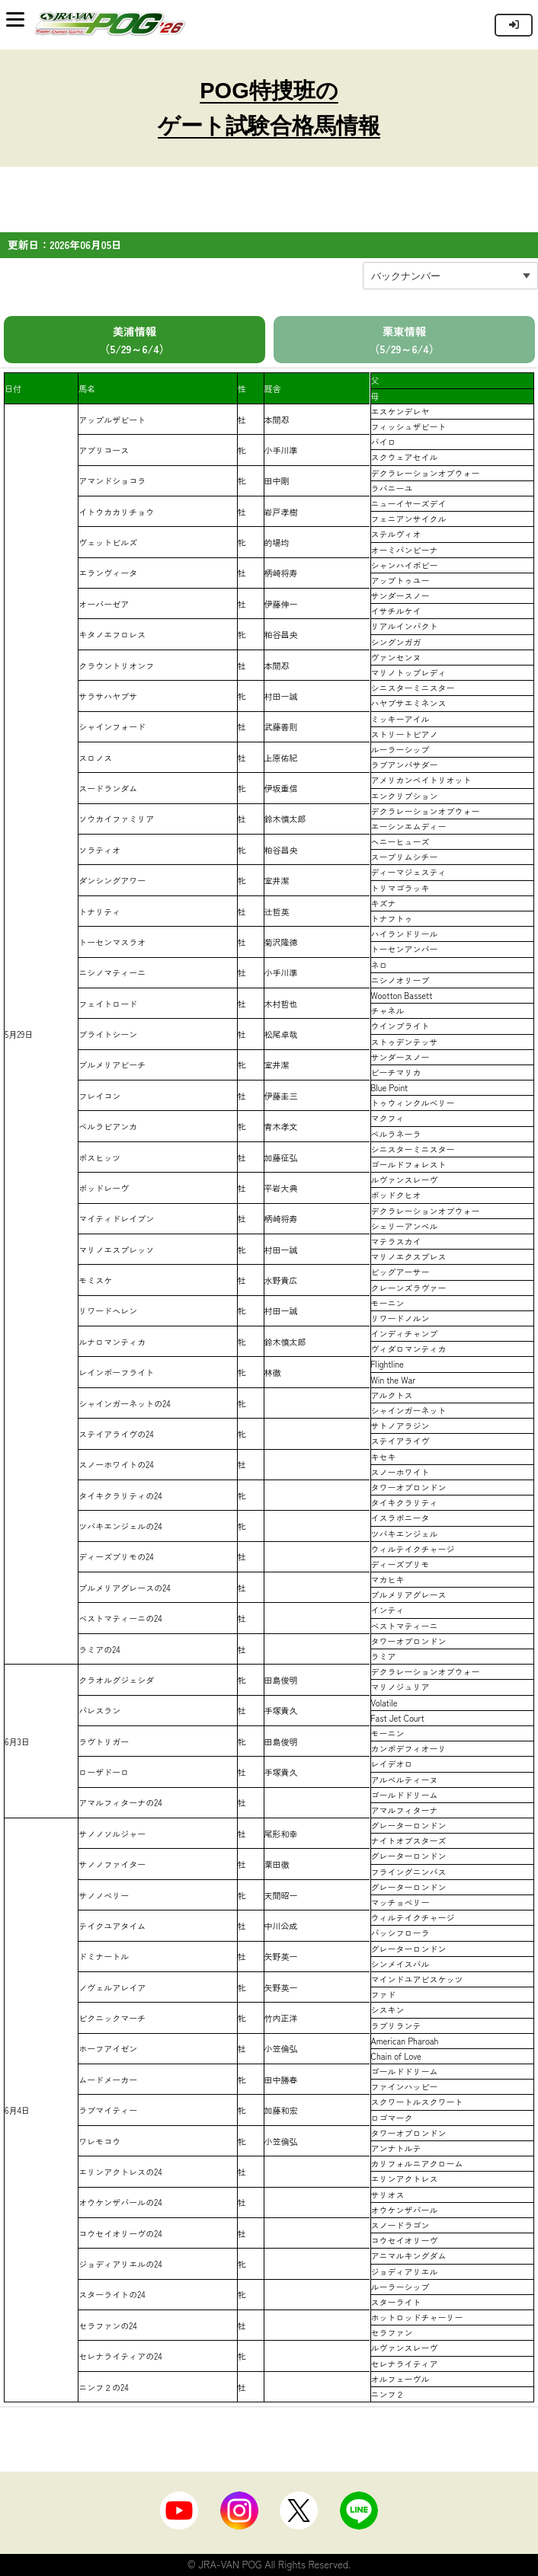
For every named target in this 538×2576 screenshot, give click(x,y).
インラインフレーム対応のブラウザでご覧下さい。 (482, 24)
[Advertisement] (269, 206)
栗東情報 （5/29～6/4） (404, 339)
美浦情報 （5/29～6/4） (134, 339)
